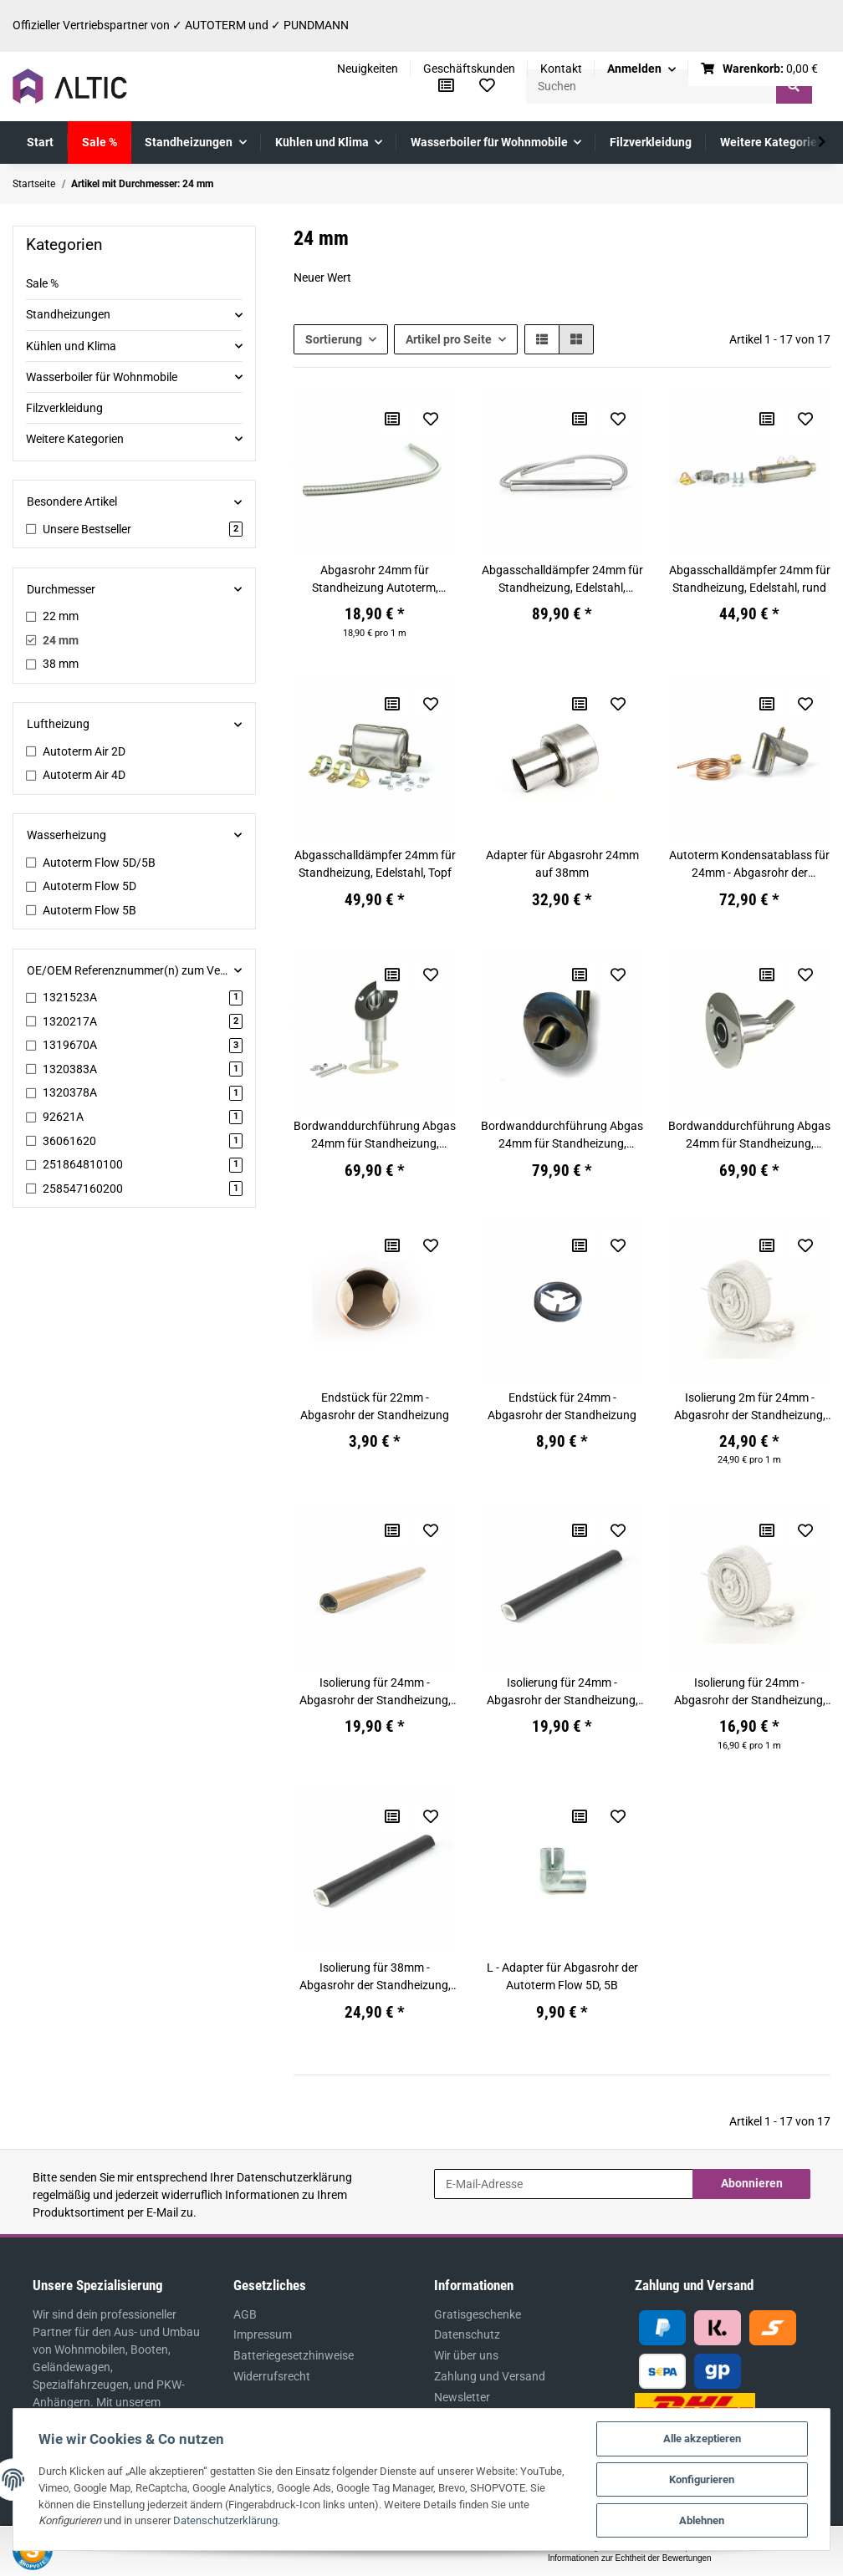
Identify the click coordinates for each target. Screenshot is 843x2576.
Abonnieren (752, 2183)
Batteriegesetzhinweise (293, 2355)
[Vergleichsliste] (446, 86)
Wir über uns (466, 2355)
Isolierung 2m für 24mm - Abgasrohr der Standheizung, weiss (749, 1407)
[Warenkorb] (759, 69)
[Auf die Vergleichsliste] (392, 419)
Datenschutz (467, 2334)
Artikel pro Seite (449, 339)
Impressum (262, 2334)
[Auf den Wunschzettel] (431, 419)
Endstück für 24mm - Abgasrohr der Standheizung (562, 1406)
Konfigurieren (701, 2479)
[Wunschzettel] (487, 86)
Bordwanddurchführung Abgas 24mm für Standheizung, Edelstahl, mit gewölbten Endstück (562, 1136)
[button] (641, 69)
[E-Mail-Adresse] (563, 2184)
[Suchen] (651, 86)
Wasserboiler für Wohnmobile (101, 377)
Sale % (42, 283)
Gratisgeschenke (477, 2314)
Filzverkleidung (64, 408)
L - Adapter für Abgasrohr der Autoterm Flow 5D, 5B (562, 1976)
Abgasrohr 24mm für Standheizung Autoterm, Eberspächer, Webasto (375, 580)
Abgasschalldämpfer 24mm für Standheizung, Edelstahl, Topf (375, 863)
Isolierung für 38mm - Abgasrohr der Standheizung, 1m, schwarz (375, 1977)
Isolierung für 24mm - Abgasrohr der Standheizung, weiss (749, 1692)
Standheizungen (68, 314)
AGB (245, 2314)
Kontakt (561, 68)
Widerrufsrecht (271, 2376)
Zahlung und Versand (489, 2376)
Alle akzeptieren (702, 2438)
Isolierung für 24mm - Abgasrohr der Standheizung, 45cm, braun (375, 1692)
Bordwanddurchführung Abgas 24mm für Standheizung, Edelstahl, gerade (375, 1136)
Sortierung (333, 339)
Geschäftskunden (469, 68)
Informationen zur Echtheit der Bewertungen (630, 2558)
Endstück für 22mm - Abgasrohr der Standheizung (374, 1406)
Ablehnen (701, 2520)
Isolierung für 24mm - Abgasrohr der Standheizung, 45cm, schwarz (562, 1692)
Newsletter (462, 2397)
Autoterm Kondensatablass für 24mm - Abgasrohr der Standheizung (749, 865)
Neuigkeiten (367, 68)
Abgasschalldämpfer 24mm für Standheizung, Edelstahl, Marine (562, 580)
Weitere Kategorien (75, 438)
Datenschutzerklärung (294, 2177)
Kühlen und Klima (71, 346)
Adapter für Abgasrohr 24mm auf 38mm (562, 863)
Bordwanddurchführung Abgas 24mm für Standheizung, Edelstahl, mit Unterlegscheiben (749, 1136)
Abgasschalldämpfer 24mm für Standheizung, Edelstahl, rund (749, 578)
